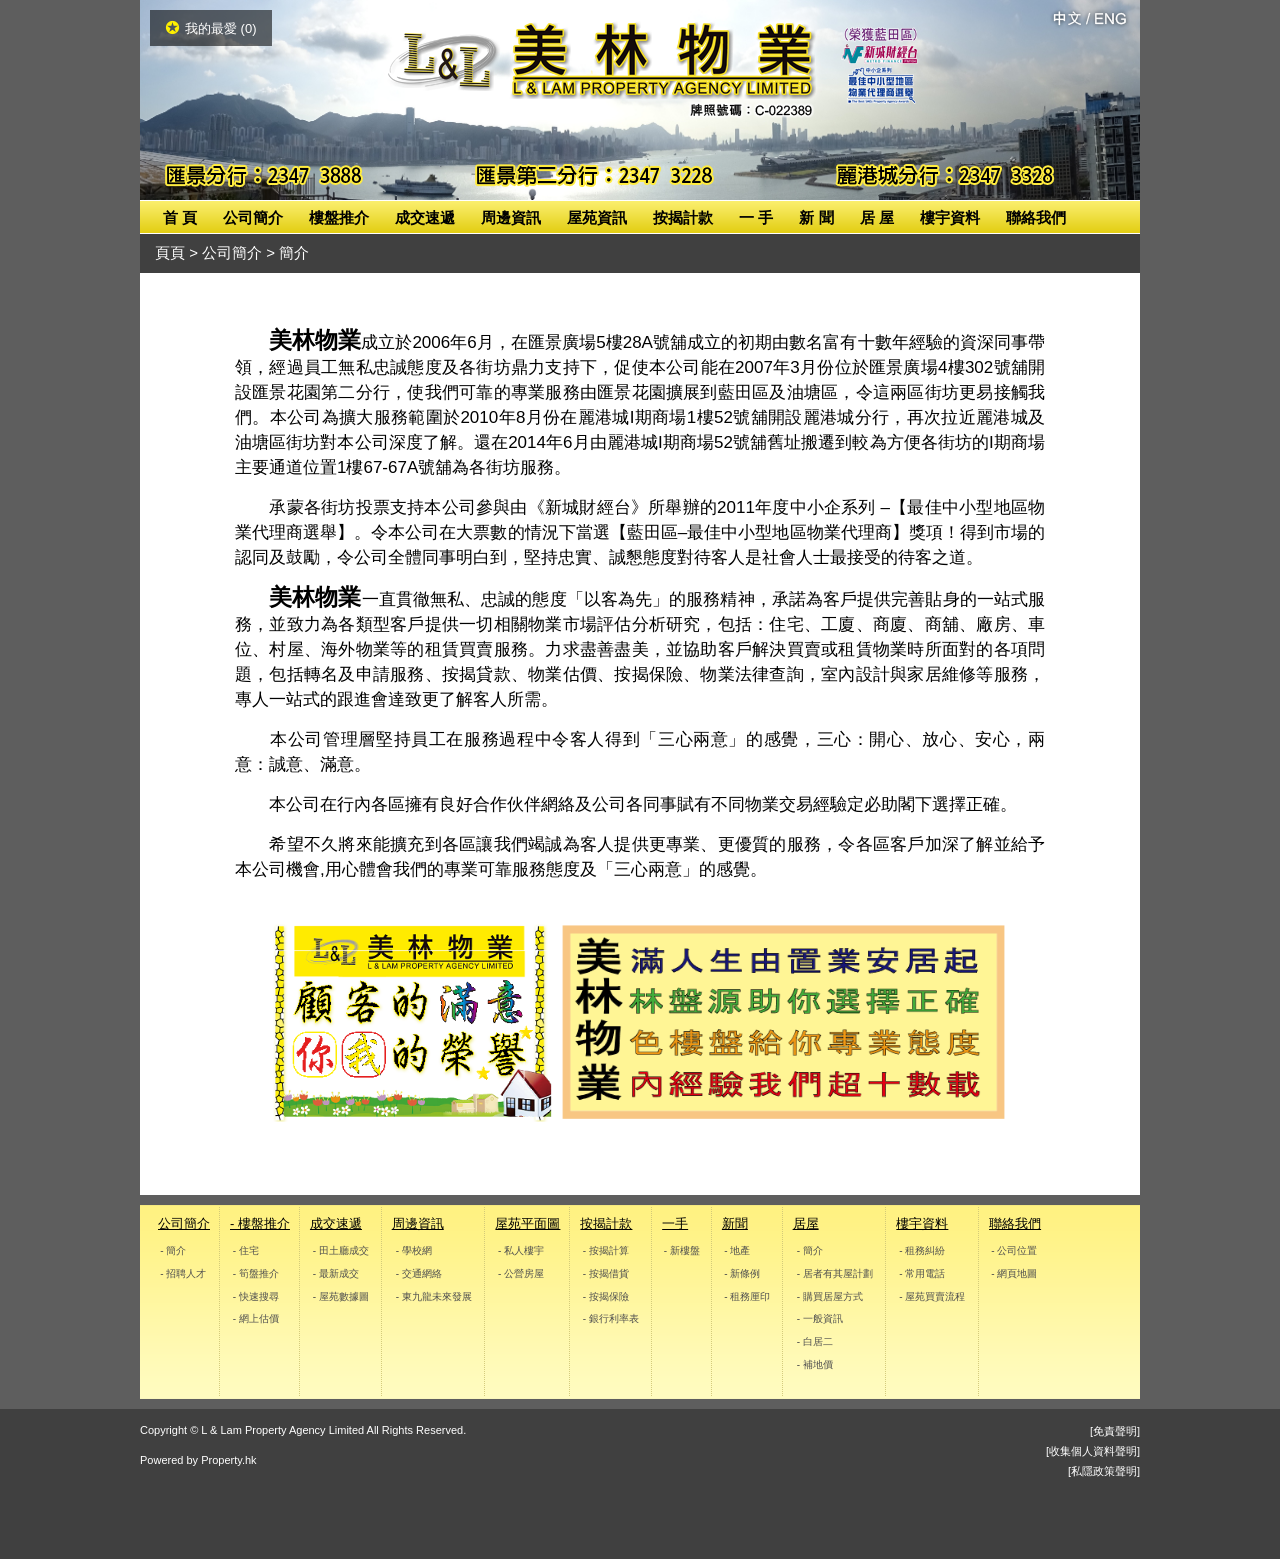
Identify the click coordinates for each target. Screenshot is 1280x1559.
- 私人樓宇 (521, 1250)
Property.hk (228, 1460)
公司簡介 (253, 217)
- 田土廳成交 (341, 1250)
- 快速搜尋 (256, 1295)
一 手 (756, 217)
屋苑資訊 (597, 217)
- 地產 (737, 1250)
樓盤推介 (339, 217)
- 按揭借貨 (606, 1273)
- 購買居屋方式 (829, 1295)
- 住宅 (246, 1250)
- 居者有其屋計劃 (834, 1273)
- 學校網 (413, 1250)
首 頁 (180, 217)
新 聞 (816, 217)
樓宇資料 (950, 217)
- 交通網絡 (418, 1273)
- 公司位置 (1014, 1250)
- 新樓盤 (682, 1250)
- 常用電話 (923, 1273)
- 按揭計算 (606, 1250)
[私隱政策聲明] (1104, 1471)
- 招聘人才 (183, 1273)
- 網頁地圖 (1014, 1273)
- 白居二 (814, 1341)
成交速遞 (425, 217)
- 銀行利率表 (611, 1318)
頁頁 (170, 252)
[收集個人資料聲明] (1093, 1451)
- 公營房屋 (521, 1273)
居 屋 (877, 217)
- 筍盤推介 (256, 1273)
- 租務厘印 (747, 1295)
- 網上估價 (256, 1318)
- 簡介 (173, 1250)
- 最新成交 (336, 1273)
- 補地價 (814, 1364)
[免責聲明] (1115, 1431)
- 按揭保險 (606, 1295)
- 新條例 (742, 1273)
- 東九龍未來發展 (433, 1295)
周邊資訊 (511, 217)
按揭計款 (683, 217)
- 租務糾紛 (923, 1250)
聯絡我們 (1036, 217)
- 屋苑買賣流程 (933, 1295)
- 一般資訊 (819, 1318)
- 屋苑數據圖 (341, 1295)
